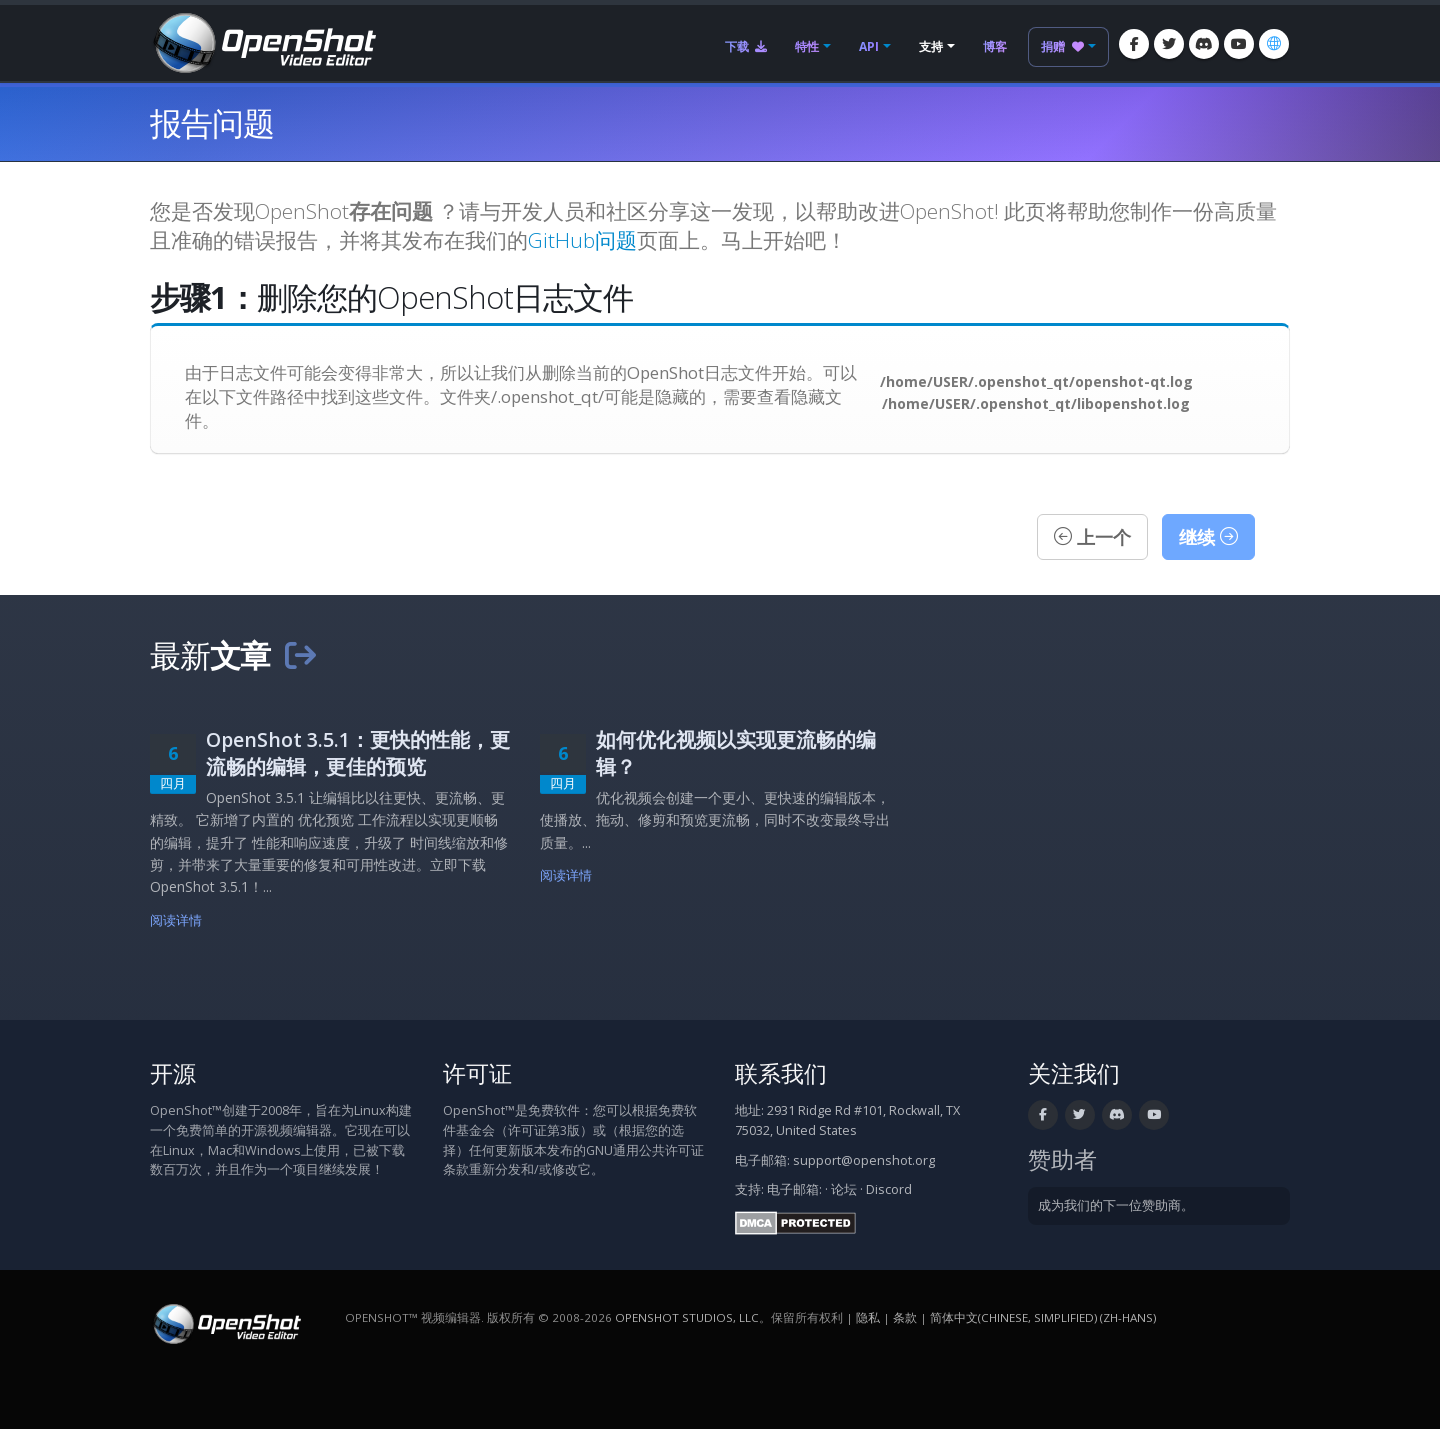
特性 (807, 46)
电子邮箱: (794, 1189)
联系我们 (781, 1073)
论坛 (844, 1189)
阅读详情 (176, 920)
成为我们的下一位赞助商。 (1116, 1205)
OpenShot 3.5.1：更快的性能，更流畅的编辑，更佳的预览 (358, 753)
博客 (995, 46)
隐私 (868, 1317)
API (869, 46)
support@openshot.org (864, 1160)
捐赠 (1062, 46)
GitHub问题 (582, 240)
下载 (746, 46)
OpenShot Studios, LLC (687, 1317)
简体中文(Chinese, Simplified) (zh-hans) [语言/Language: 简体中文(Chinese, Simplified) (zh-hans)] (1043, 1317)
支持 (931, 46)
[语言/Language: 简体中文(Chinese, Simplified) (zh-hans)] (1274, 44)
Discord (889, 1189)
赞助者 (1062, 1159)
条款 (905, 1317)
